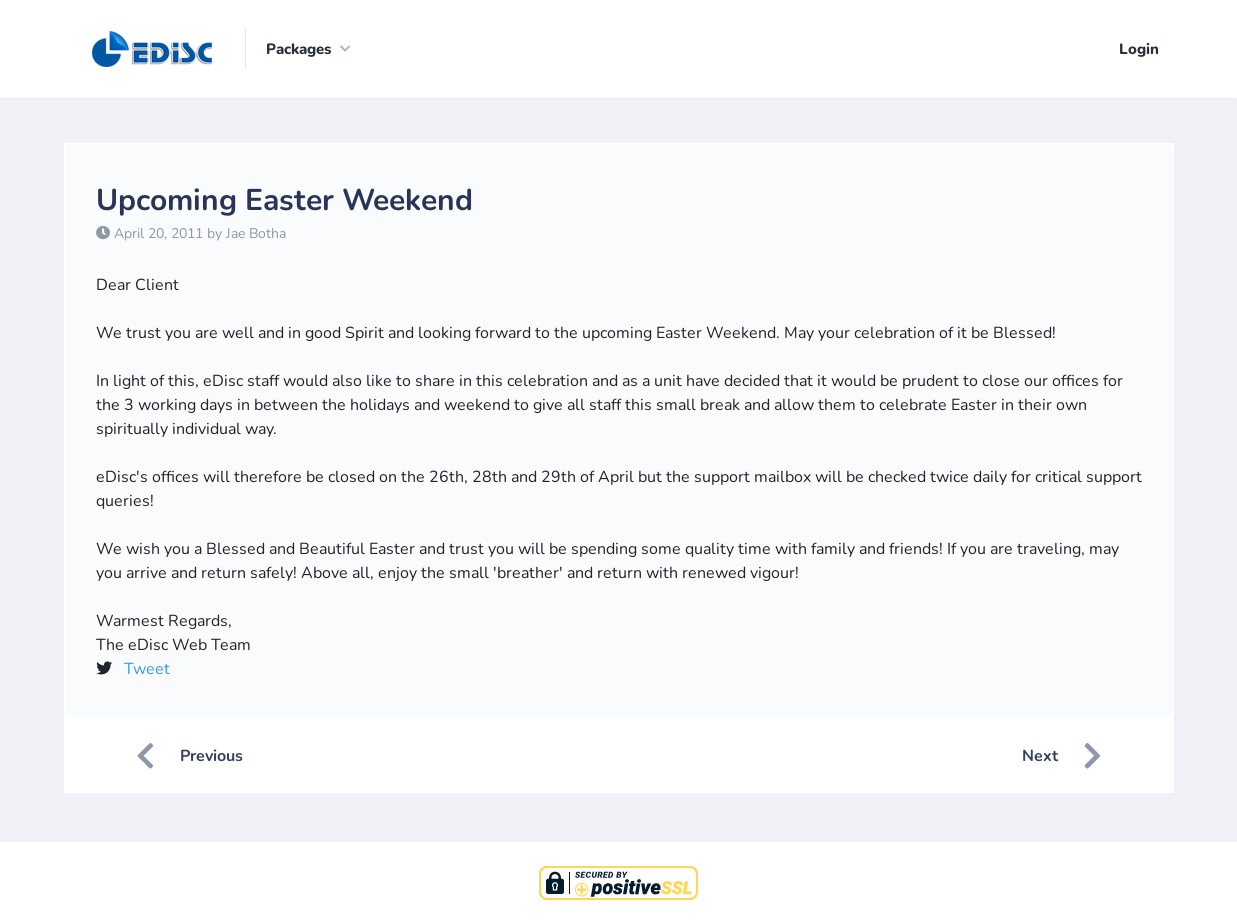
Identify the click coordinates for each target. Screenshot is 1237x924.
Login (1139, 49)
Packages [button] (298, 49)
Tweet (147, 669)
